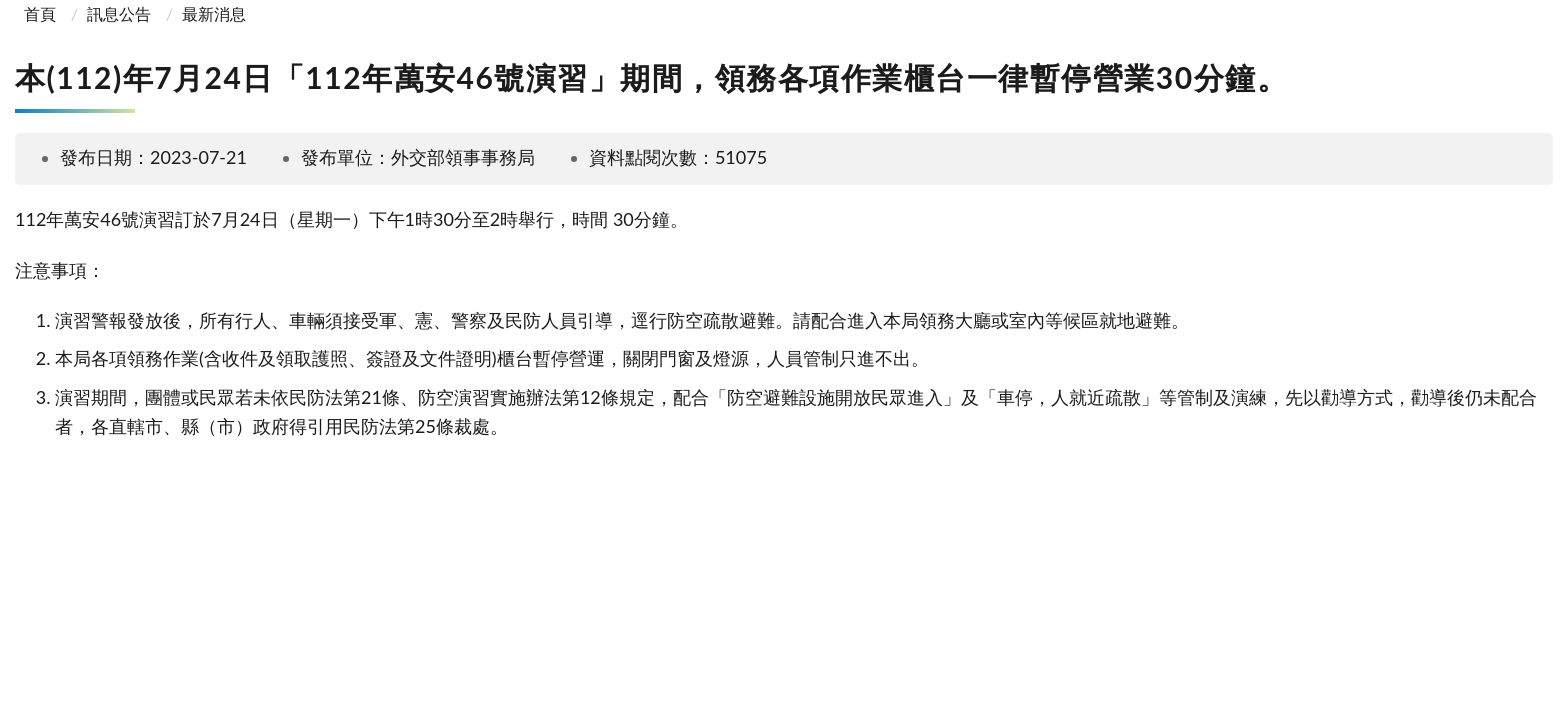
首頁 (38, 13)
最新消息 (214, 13)
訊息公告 (119, 13)
